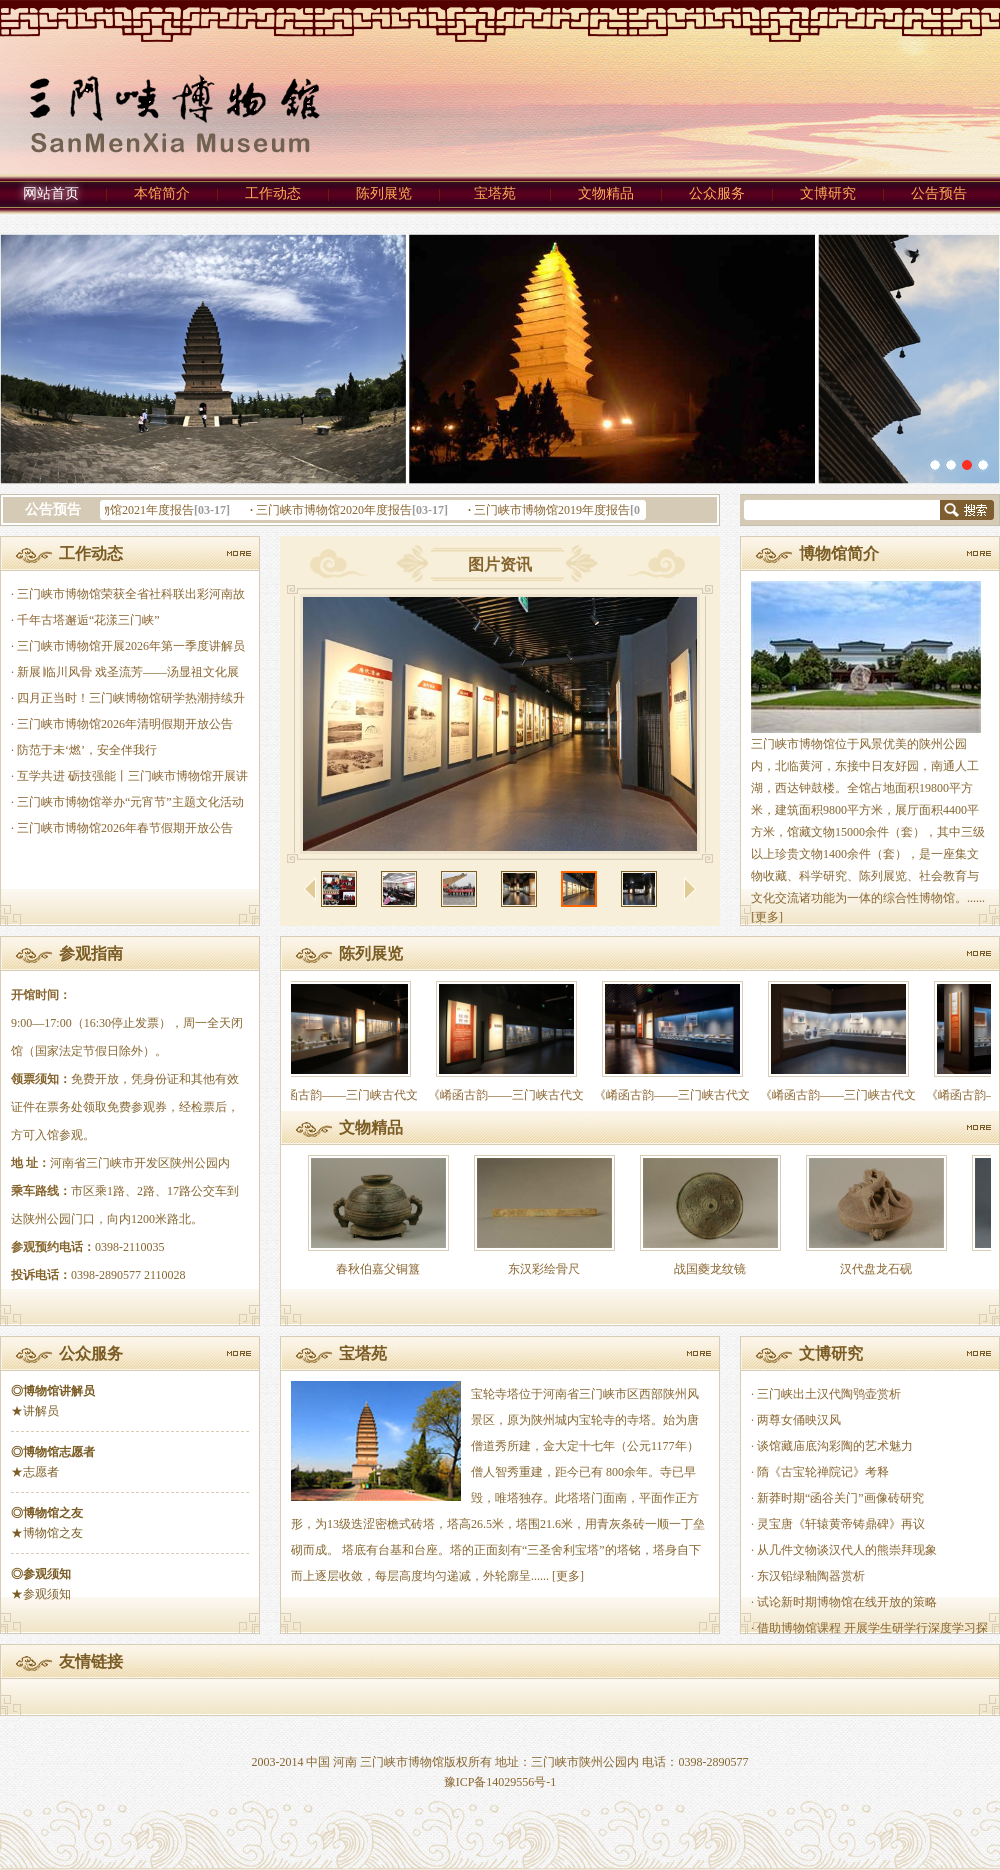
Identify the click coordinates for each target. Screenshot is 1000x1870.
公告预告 (939, 193)
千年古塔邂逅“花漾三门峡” (88, 620)
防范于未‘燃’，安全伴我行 (87, 750)
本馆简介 (162, 193)
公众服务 (717, 193)
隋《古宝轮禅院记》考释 (823, 1472)
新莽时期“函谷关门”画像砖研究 (840, 1498)
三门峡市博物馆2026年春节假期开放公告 (125, 828)
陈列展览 (384, 193)
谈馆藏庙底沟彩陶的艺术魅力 (835, 1446)
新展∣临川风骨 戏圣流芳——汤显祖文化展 (128, 672)
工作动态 (273, 193)
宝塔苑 (495, 193)
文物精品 (606, 193)
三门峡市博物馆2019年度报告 (555, 510)
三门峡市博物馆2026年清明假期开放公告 (125, 724)
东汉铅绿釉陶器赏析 (811, 1576)
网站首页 (51, 193)
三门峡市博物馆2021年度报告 (119, 510)
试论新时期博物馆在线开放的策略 (847, 1602)
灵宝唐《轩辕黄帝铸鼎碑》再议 (841, 1524)
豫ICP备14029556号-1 (500, 1782)
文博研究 (828, 193)
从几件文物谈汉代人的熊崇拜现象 (847, 1550)
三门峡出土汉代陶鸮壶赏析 (829, 1394)
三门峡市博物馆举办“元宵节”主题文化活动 (130, 802)
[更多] (767, 917)
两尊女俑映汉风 (799, 1420)
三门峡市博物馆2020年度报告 (337, 510)
